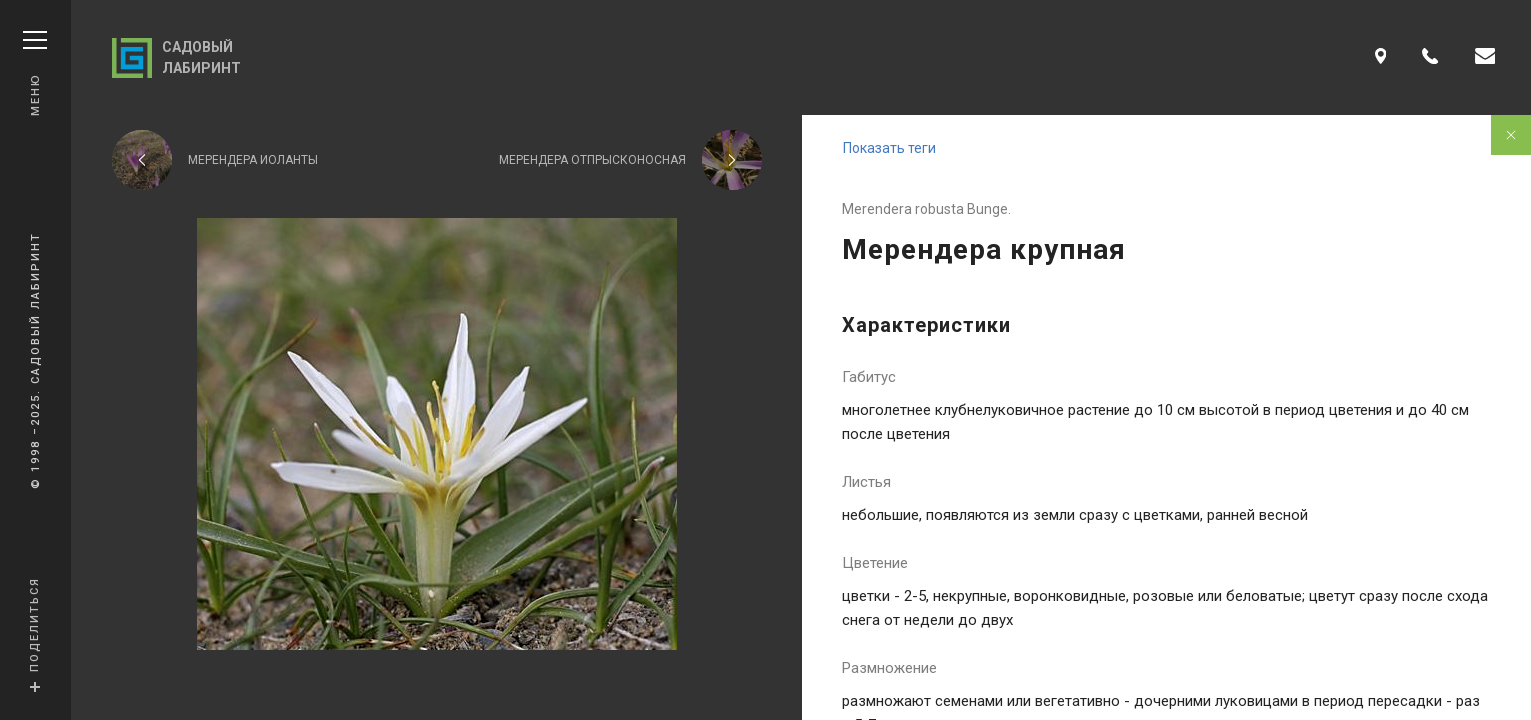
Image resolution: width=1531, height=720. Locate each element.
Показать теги (889, 148)
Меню (35, 73)
